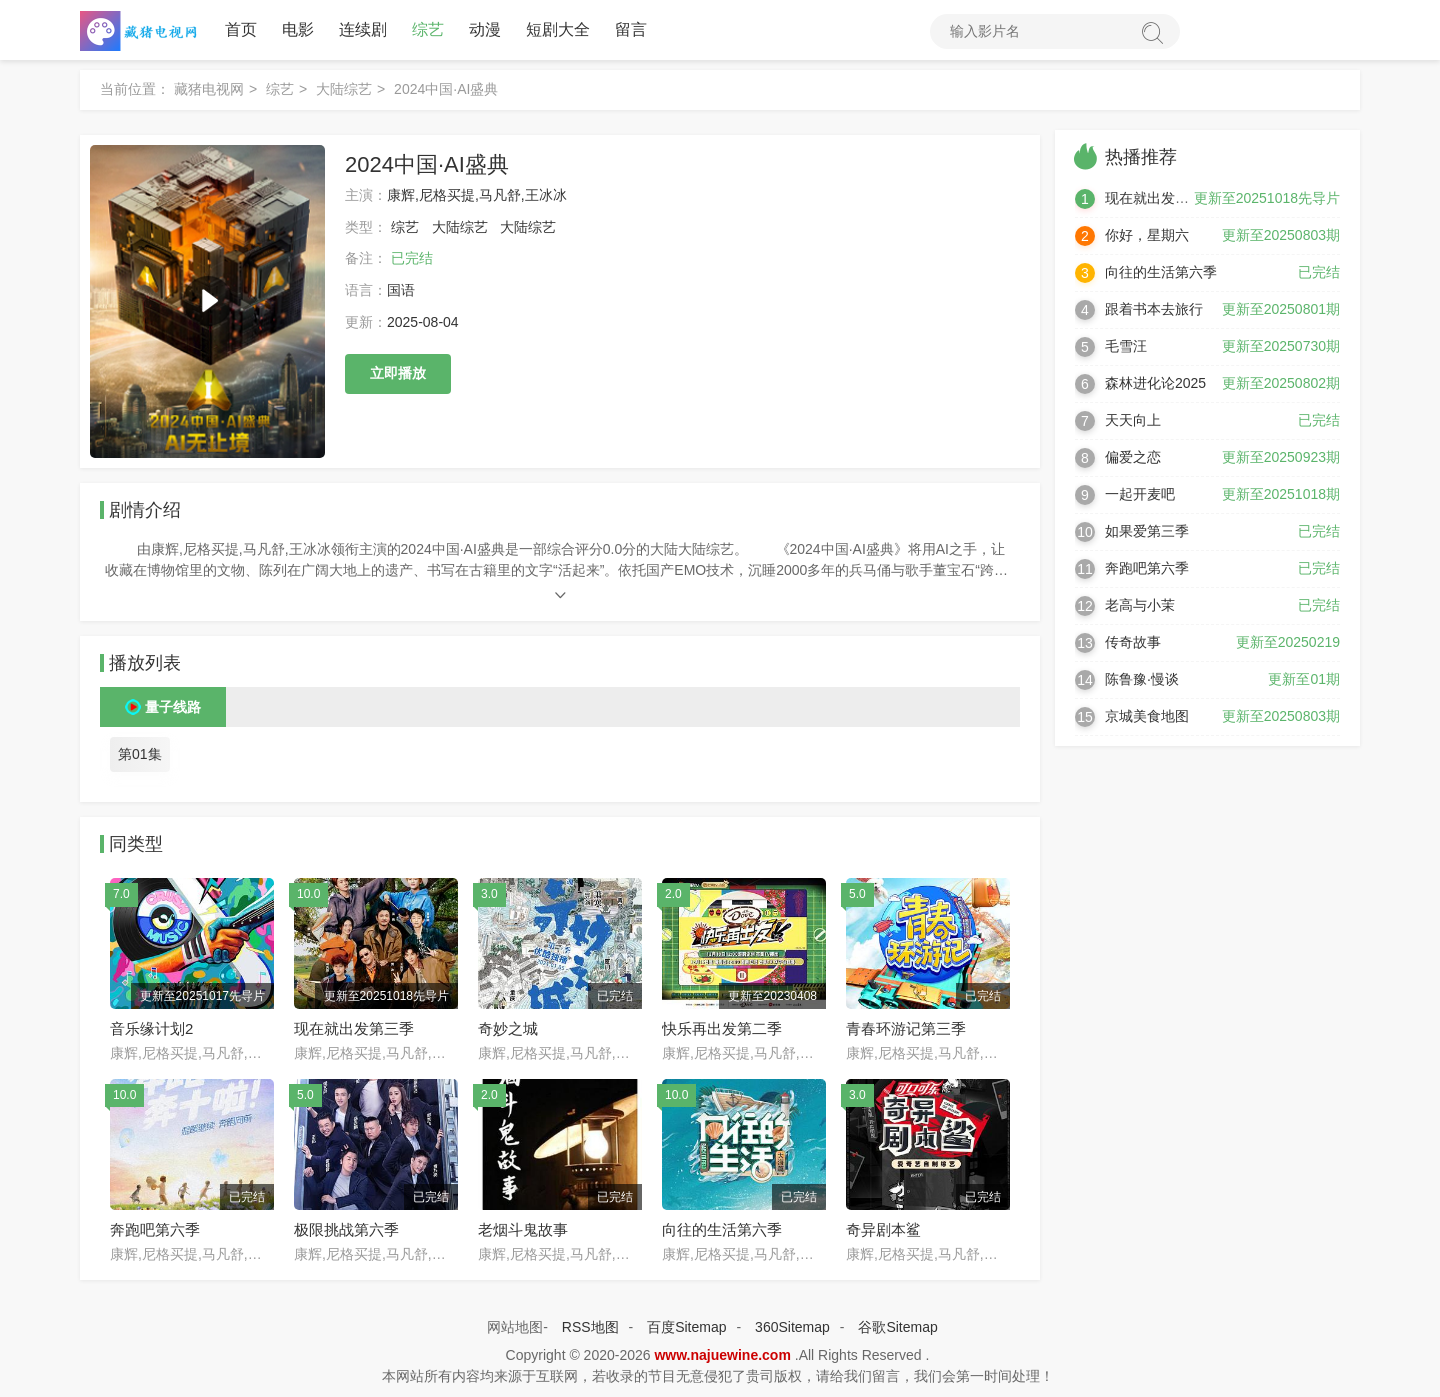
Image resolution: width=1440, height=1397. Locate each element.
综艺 (428, 29)
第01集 (140, 754)
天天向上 (1133, 420)
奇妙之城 (508, 1028)
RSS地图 (590, 1327)
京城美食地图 (1147, 716)
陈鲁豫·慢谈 (1142, 679)
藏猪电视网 (209, 89)
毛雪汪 (1126, 346)
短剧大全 (558, 29)
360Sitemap (792, 1327)
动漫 (485, 29)
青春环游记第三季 (906, 1028)
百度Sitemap (686, 1327)
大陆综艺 (344, 89)
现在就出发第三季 (354, 1028)
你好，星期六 (1147, 235)
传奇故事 (1133, 642)
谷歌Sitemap (897, 1327)
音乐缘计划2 (151, 1028)
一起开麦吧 (1140, 494)
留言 (631, 29)
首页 (241, 29)
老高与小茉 (1140, 605)
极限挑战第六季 (346, 1229)
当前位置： (135, 89)
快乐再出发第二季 (722, 1028)
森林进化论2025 (1155, 383)
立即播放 (398, 373)
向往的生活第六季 (722, 1229)
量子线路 (173, 707)
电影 (298, 29)
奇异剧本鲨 (883, 1229)
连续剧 (363, 29)
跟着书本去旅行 (1154, 309)
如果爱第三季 (1147, 531)
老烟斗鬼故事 (523, 1229)
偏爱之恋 (1133, 457)
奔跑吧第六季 (155, 1229)
